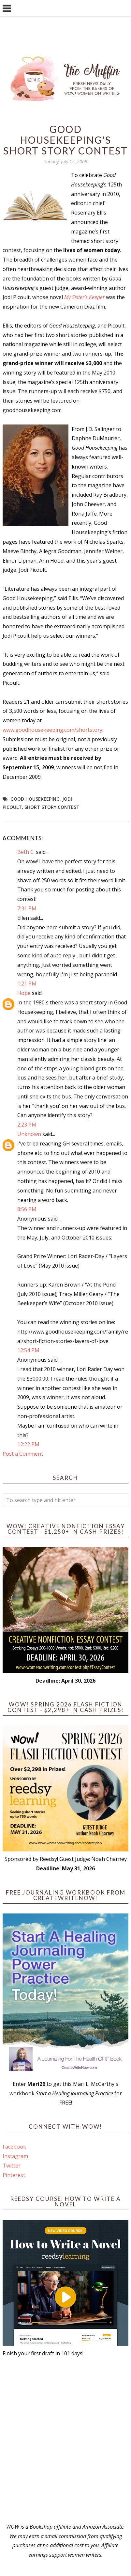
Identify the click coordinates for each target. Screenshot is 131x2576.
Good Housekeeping (35, 799)
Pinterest (14, 2175)
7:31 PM (26, 908)
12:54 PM (28, 1350)
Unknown (29, 1134)
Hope (24, 993)
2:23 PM (26, 1124)
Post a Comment (23, 1453)
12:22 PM (28, 1444)
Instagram (15, 2156)
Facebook (14, 2146)
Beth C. (26, 852)
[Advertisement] (65, 2440)
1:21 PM (26, 983)
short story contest (52, 807)
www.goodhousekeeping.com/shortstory (52, 729)
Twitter (12, 2165)
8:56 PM (26, 1209)
